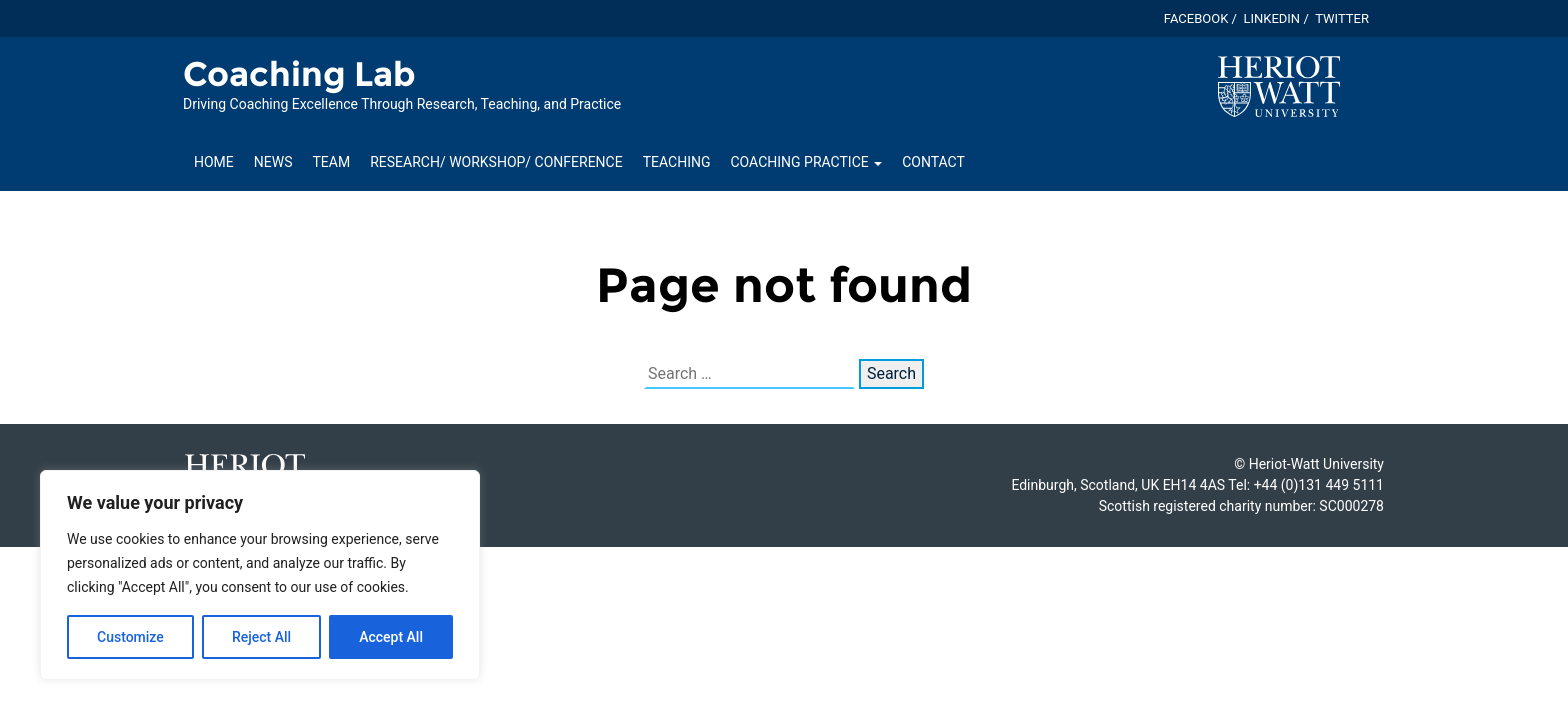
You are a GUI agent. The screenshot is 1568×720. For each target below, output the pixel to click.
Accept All (391, 637)
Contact (933, 162)
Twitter (1342, 18)
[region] (260, 575)
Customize (130, 637)
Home (214, 162)
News (273, 162)
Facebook (1196, 18)
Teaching (677, 162)
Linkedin (1271, 18)
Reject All (261, 637)
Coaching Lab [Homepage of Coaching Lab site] (299, 74)
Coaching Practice (807, 162)
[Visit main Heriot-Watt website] (1279, 85)
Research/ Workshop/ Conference (496, 162)
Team (332, 162)
